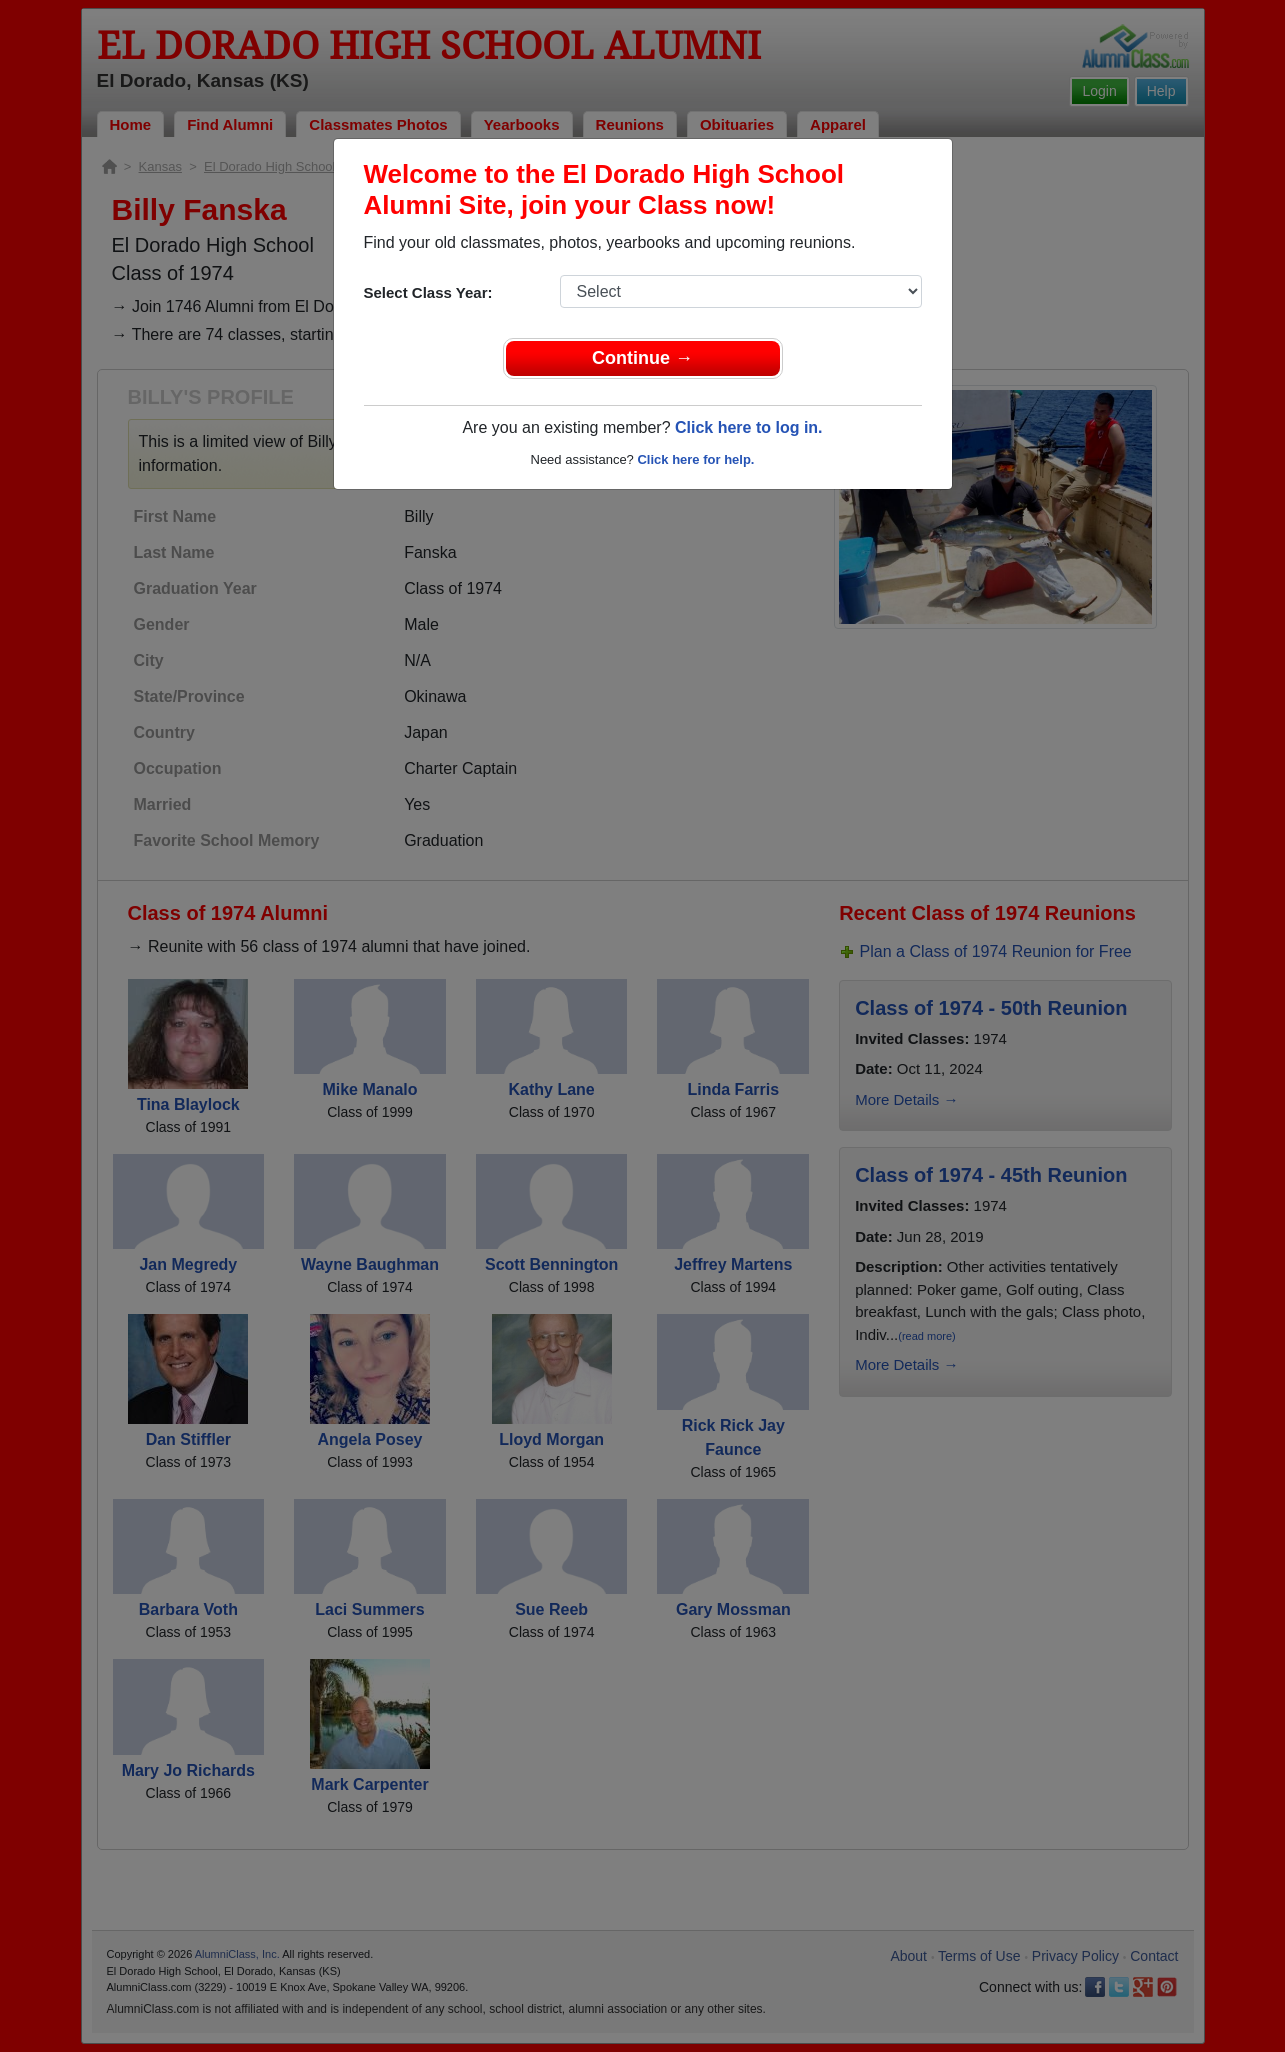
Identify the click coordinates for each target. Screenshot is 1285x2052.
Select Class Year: (428, 292)
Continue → (642, 358)
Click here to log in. (749, 427)
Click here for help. (695, 459)
